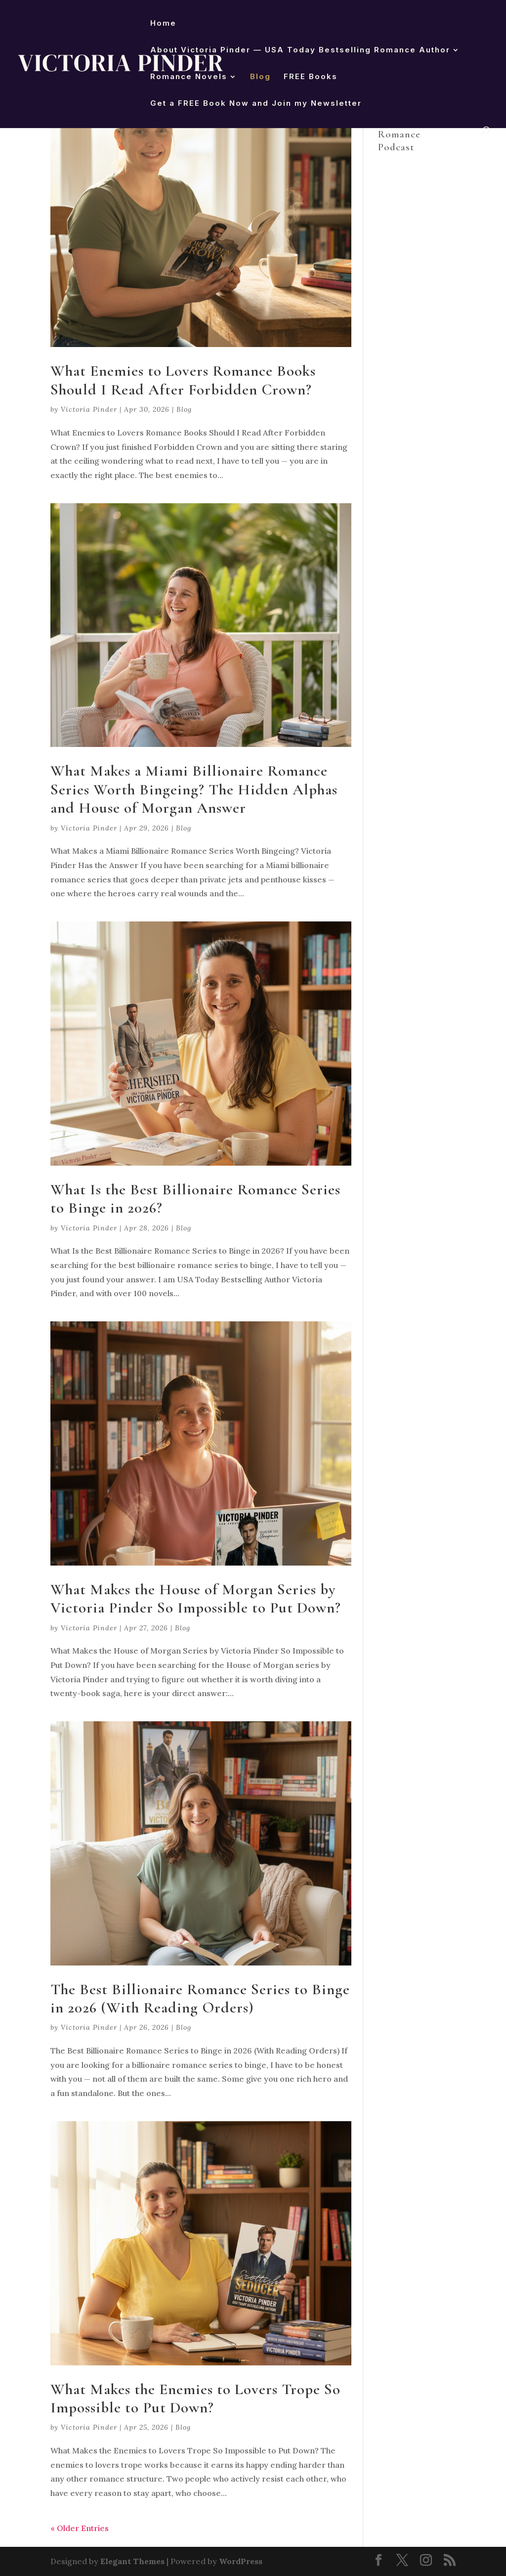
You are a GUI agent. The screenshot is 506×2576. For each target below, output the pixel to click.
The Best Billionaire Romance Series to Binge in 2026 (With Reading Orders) (200, 1998)
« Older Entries (79, 2528)
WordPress (240, 2561)
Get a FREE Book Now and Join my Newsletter (256, 104)
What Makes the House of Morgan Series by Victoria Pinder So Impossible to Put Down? (195, 1598)
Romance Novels (188, 77)
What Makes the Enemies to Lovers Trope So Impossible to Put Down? (195, 2398)
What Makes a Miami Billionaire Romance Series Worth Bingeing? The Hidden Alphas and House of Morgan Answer (193, 789)
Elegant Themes (132, 2561)
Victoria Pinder (89, 409)
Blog (260, 77)
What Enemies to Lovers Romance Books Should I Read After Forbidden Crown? (183, 379)
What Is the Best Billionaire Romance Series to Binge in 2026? (195, 1198)
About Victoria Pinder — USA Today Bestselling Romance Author (300, 50)
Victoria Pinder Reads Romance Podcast (408, 128)
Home (163, 24)
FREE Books (310, 77)
